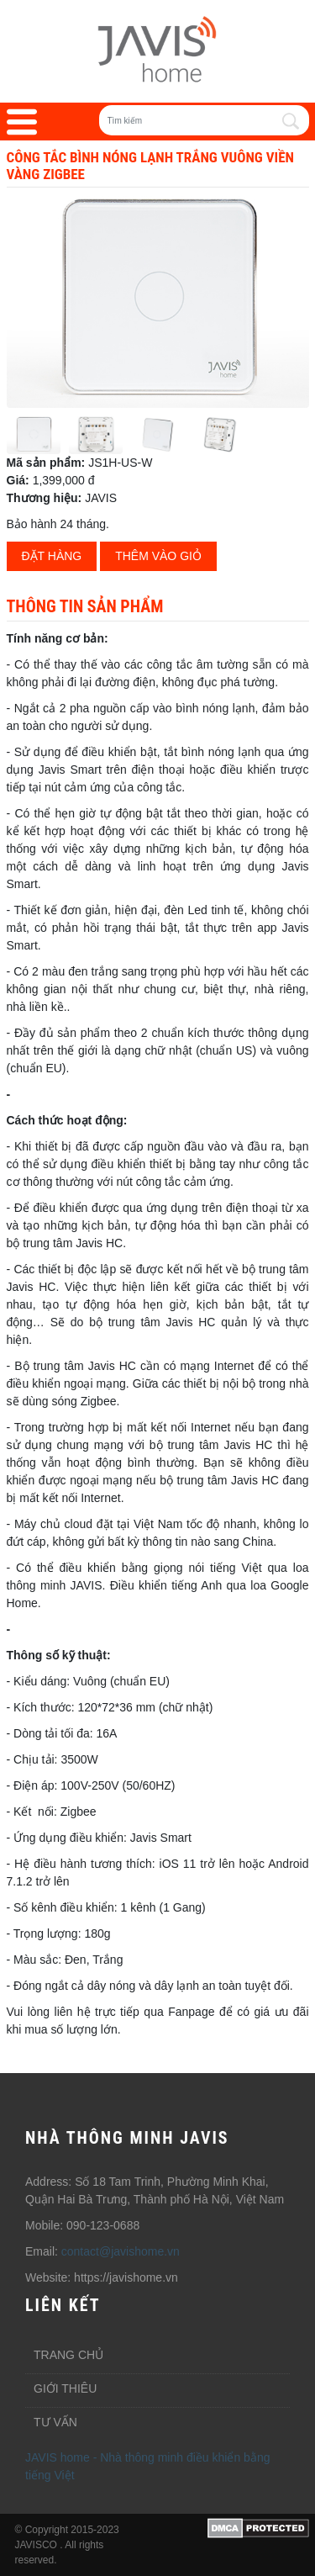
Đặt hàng (52, 556)
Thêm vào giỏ (158, 556)
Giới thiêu (65, 2388)
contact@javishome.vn (120, 2251)
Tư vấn (55, 2422)
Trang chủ (68, 2355)
